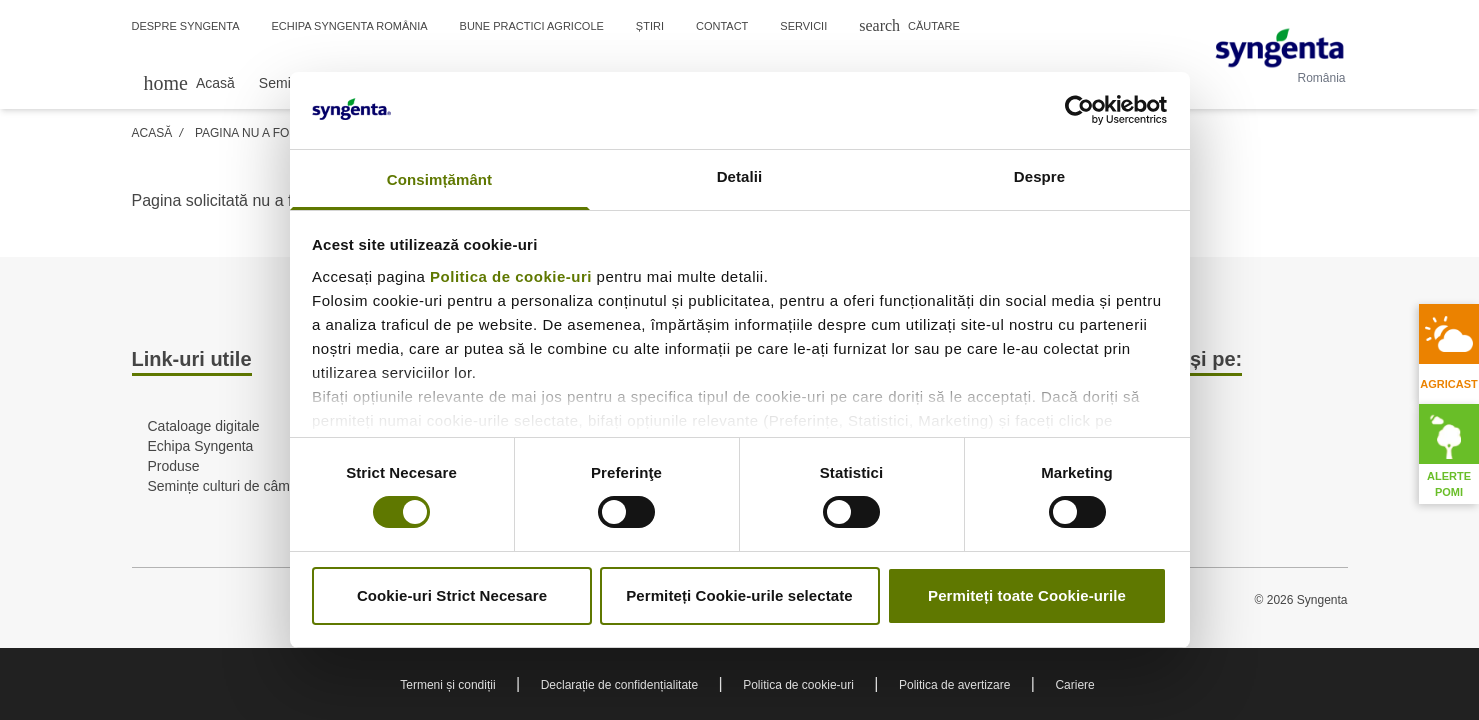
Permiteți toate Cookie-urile (1027, 595)
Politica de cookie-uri (511, 276)
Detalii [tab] (740, 176)
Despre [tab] (1039, 176)
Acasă (152, 133)
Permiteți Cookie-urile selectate (739, 595)
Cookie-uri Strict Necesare (452, 595)
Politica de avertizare (954, 685)
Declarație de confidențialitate (619, 685)
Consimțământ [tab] (439, 179)
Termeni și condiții (447, 685)
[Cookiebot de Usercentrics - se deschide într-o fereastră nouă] (1079, 110)
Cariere (1074, 685)
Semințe (284, 83)
